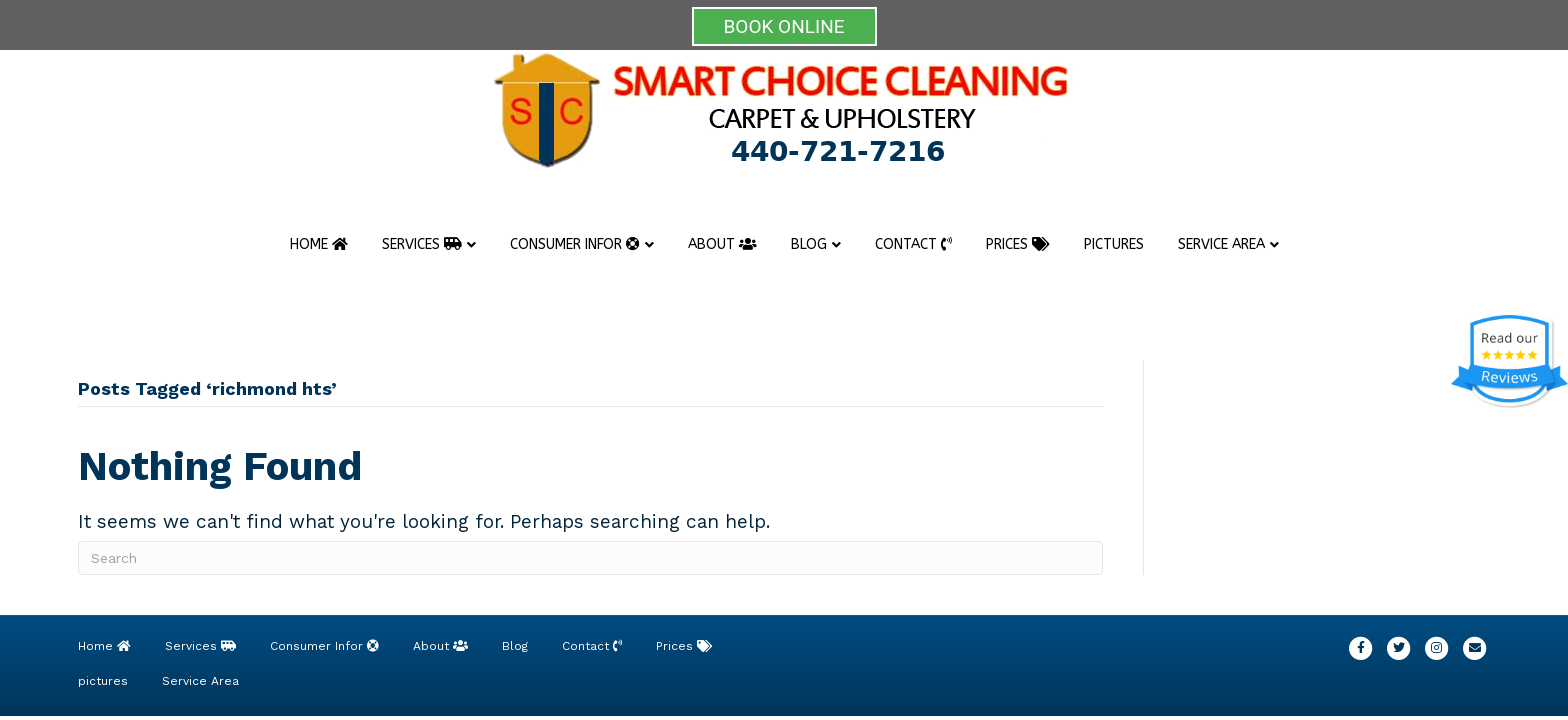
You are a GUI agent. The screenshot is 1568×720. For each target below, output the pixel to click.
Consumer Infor (575, 244)
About (722, 244)
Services (422, 244)
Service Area (1221, 244)
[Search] (590, 558)
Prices (1018, 244)
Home (319, 244)
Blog (809, 244)
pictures (1114, 244)
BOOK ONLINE (784, 26)
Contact (913, 244)
